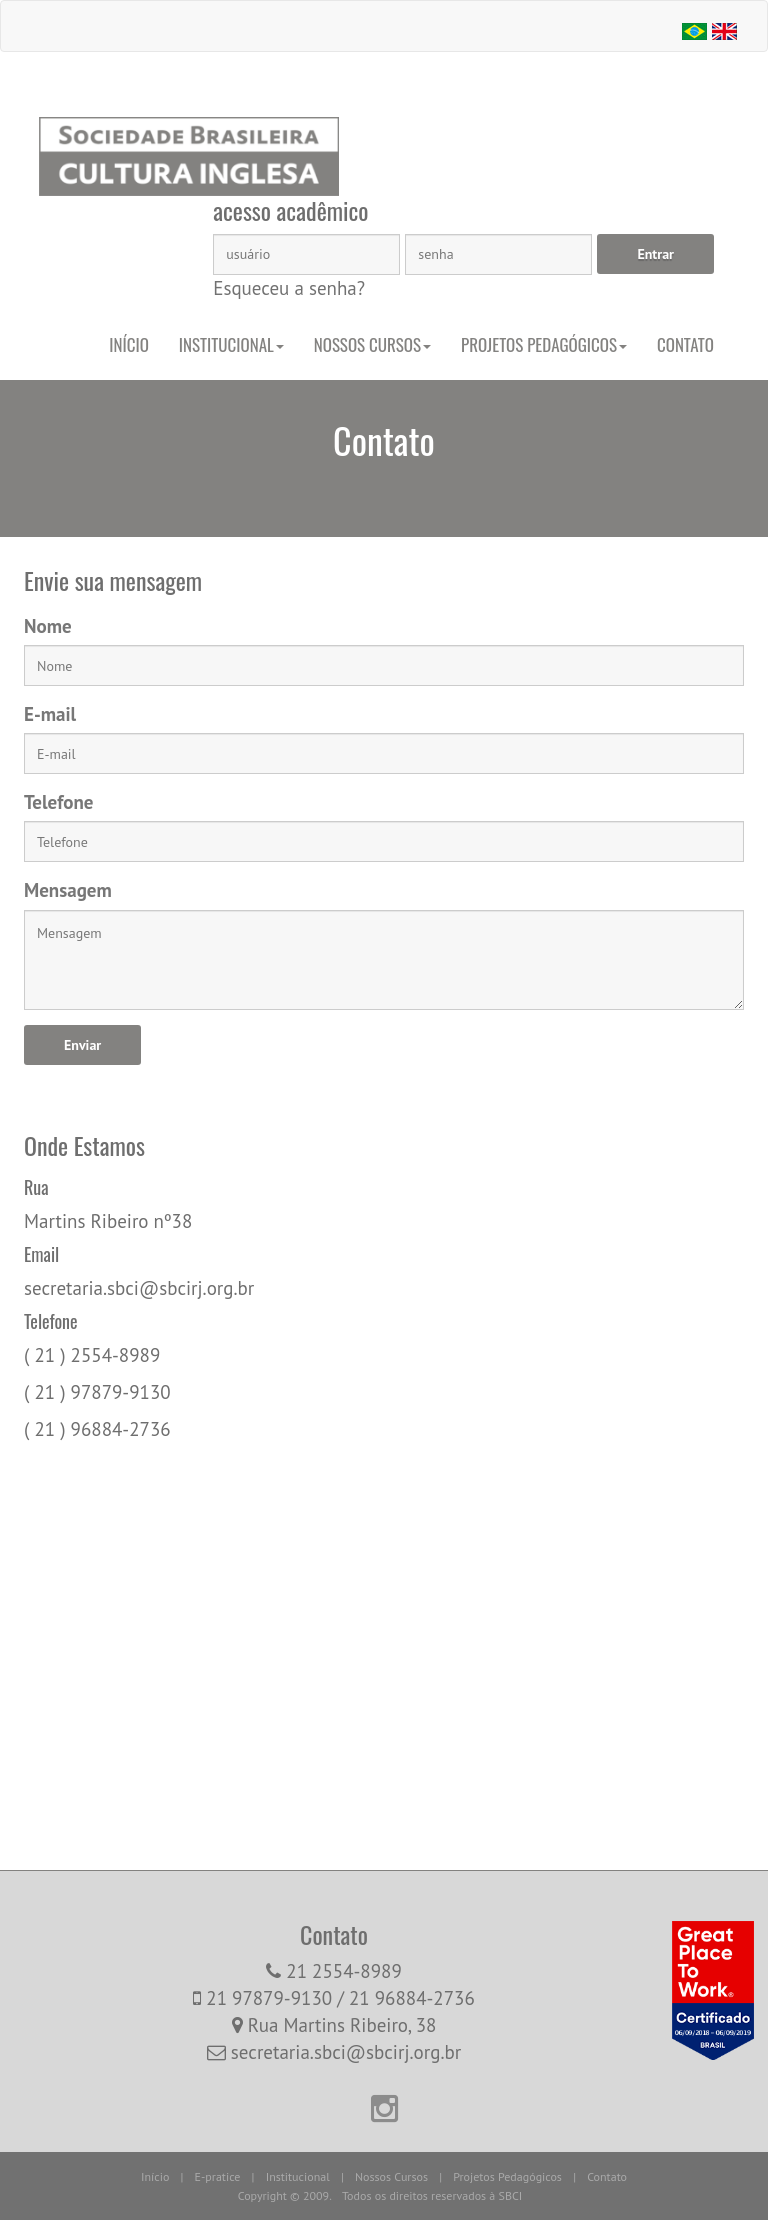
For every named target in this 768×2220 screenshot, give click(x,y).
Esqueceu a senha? (289, 288)
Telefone (58, 802)
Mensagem (68, 890)
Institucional (231, 344)
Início (129, 344)
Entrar (655, 254)
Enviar (82, 1045)
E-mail (50, 714)
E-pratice (218, 2176)
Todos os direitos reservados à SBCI (432, 2195)
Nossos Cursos (372, 344)
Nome (48, 626)
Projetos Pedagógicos (544, 344)
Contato (685, 344)
